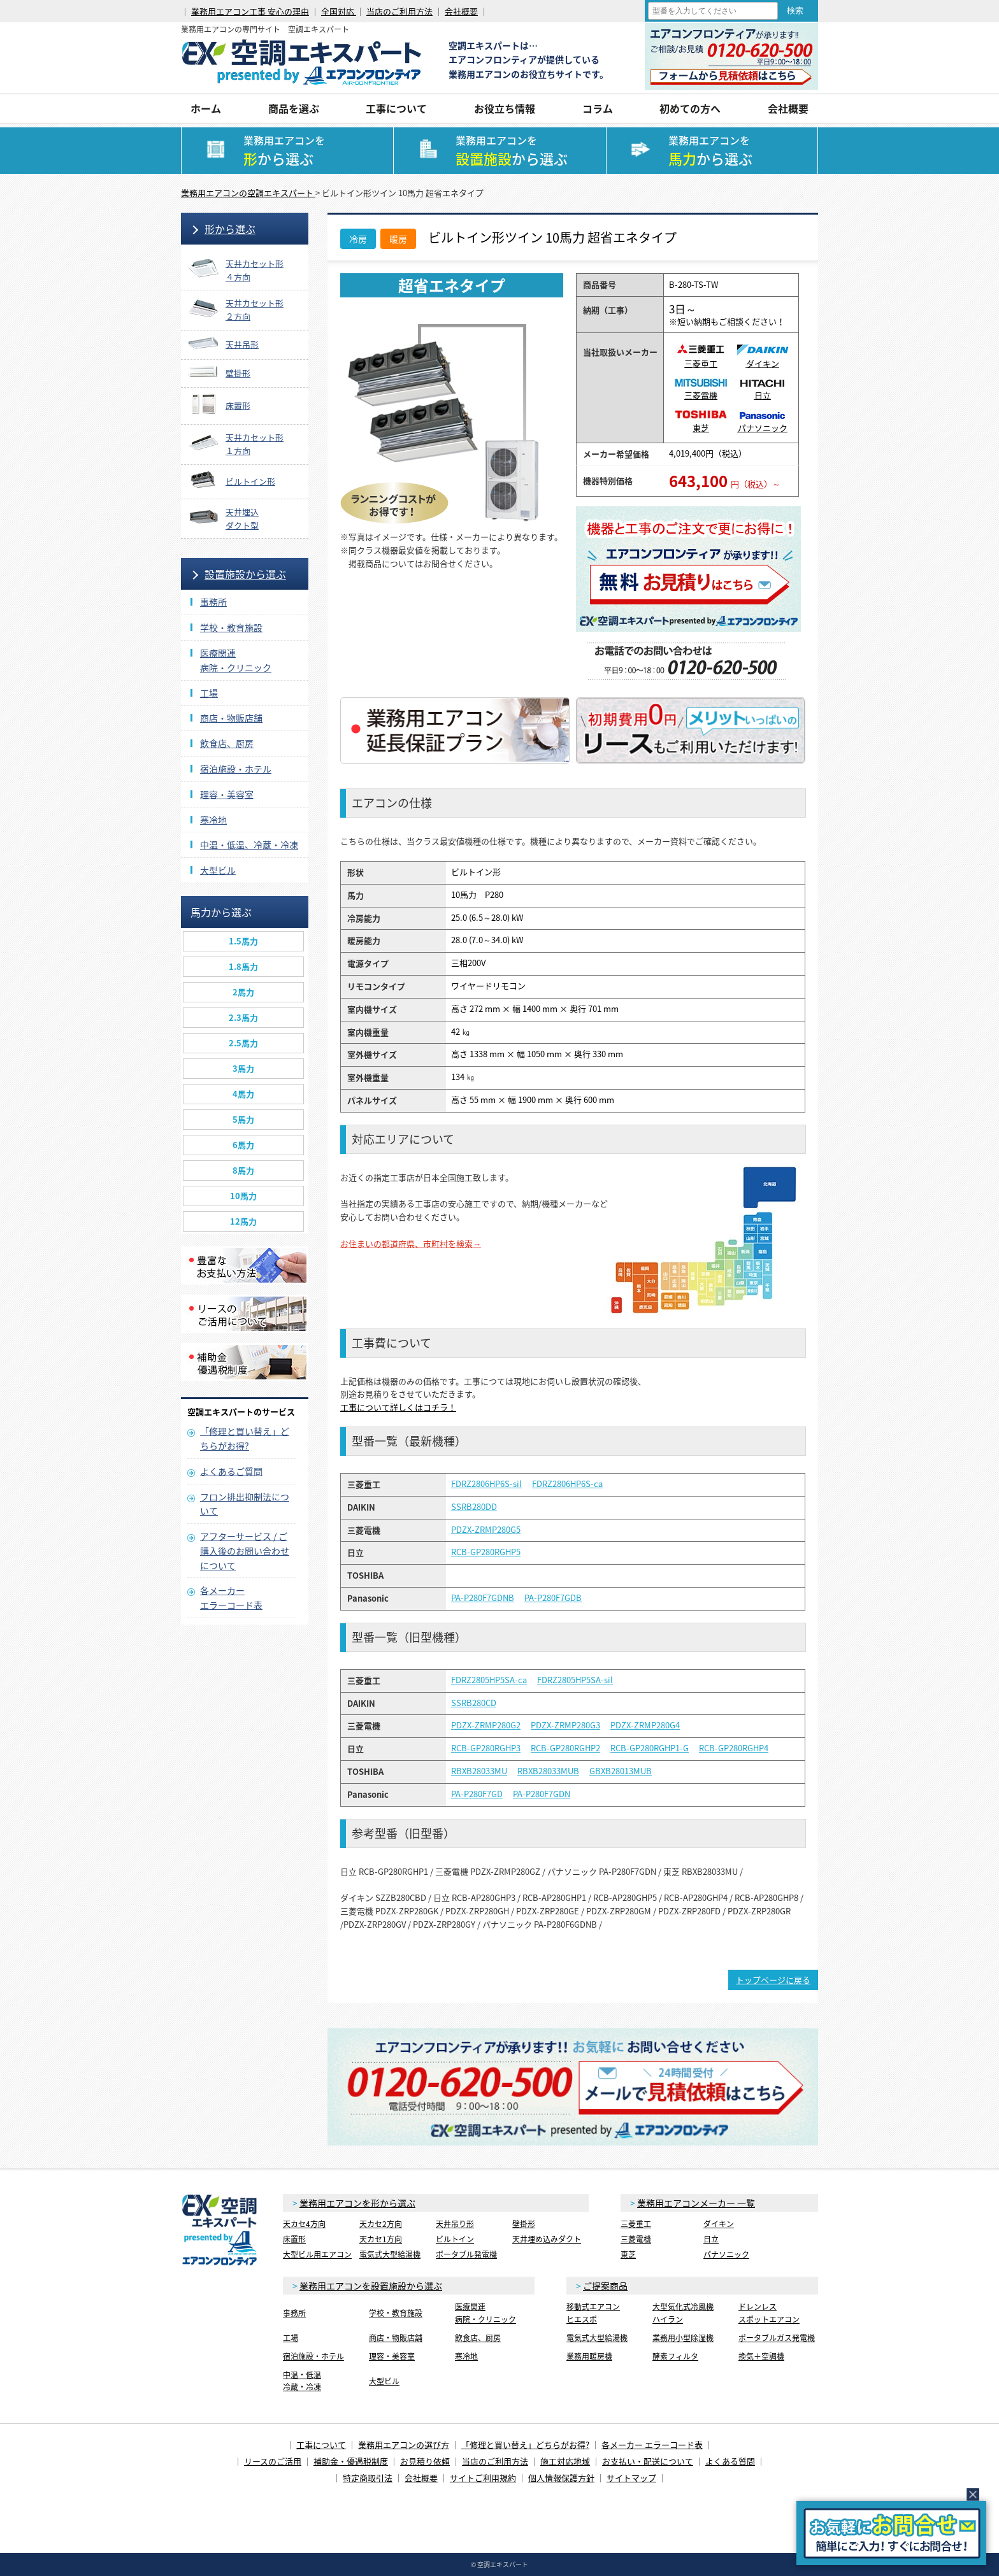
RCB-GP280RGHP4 (733, 1748)
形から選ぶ (230, 228)
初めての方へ (690, 108)
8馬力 (243, 1170)
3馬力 (243, 1068)
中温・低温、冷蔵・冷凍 (249, 844)
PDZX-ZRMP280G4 (645, 1725)
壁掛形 (523, 2224)
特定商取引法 (367, 2478)
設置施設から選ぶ (245, 573)
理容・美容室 (227, 794)
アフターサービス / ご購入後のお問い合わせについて (244, 1551)
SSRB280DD (474, 1506)
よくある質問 (730, 2461)
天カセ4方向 (304, 2224)
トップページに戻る (773, 1980)
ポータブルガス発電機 (776, 2338)
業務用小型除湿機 (683, 2338)
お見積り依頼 (425, 2461)
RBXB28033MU (479, 1771)
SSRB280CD (473, 1703)
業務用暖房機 (589, 2356)
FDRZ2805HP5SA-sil (575, 1680)
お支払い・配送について (647, 2461)
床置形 (294, 2239)
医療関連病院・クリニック (485, 2312)
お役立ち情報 (504, 108)
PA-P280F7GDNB (482, 1598)
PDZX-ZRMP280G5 (486, 1529)
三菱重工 (700, 357)
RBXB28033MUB (548, 1771)
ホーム (205, 108)
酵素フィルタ (675, 2356)
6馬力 (243, 1145)
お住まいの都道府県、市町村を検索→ (410, 1243)
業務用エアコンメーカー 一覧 (696, 2202)
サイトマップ (631, 2478)
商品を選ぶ (293, 108)
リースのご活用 (272, 2461)
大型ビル (218, 870)
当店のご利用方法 (399, 11)
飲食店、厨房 (227, 743)
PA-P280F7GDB (553, 1598)
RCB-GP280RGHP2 (565, 1748)
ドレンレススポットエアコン (769, 2312)
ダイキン (763, 357)
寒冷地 (213, 819)
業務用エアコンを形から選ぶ (357, 2202)
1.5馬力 (243, 941)
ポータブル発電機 (466, 2254)
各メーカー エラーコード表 (652, 2444)
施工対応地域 (565, 2461)
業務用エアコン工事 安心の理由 (250, 11)
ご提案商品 (605, 2285)
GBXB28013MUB (620, 1771)
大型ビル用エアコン (317, 2254)
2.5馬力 (243, 1043)
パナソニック (762, 422)
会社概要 (461, 11)
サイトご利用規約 (483, 2478)
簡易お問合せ (891, 2533)
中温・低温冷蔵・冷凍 (302, 2381)
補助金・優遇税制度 (350, 2461)
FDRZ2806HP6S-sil (486, 1484)
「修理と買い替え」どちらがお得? (525, 2444)
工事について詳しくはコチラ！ (398, 1407)
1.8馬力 (243, 966)
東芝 (701, 421)
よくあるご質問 (231, 1471)
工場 (209, 693)
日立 (762, 390)
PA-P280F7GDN (541, 1794)
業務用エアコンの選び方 (403, 2444)
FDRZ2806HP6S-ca (567, 1484)
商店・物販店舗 (231, 717)
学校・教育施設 (231, 627)
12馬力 (243, 1221)
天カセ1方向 (380, 2239)
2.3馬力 (243, 1017)
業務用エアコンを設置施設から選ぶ (370, 2285)
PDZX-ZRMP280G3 (565, 1725)
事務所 (213, 601)
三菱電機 (701, 389)
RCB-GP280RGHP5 (486, 1552)
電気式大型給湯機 (389, 2254)
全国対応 (338, 11)
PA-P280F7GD (477, 1794)
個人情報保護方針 (561, 2478)
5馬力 (243, 1119)
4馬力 (243, 1094)
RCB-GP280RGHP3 (486, 1748)
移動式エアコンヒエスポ (593, 2312)
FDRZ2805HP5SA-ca (489, 1680)
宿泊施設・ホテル (235, 768)
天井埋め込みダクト (546, 2239)
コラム (597, 108)
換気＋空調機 (761, 2356)
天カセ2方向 (380, 2224)
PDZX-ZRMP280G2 (486, 1725)
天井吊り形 (455, 2224)
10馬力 (243, 1196)
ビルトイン (455, 2239)
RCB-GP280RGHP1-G (649, 1748)
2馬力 (243, 992)
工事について (396, 108)
